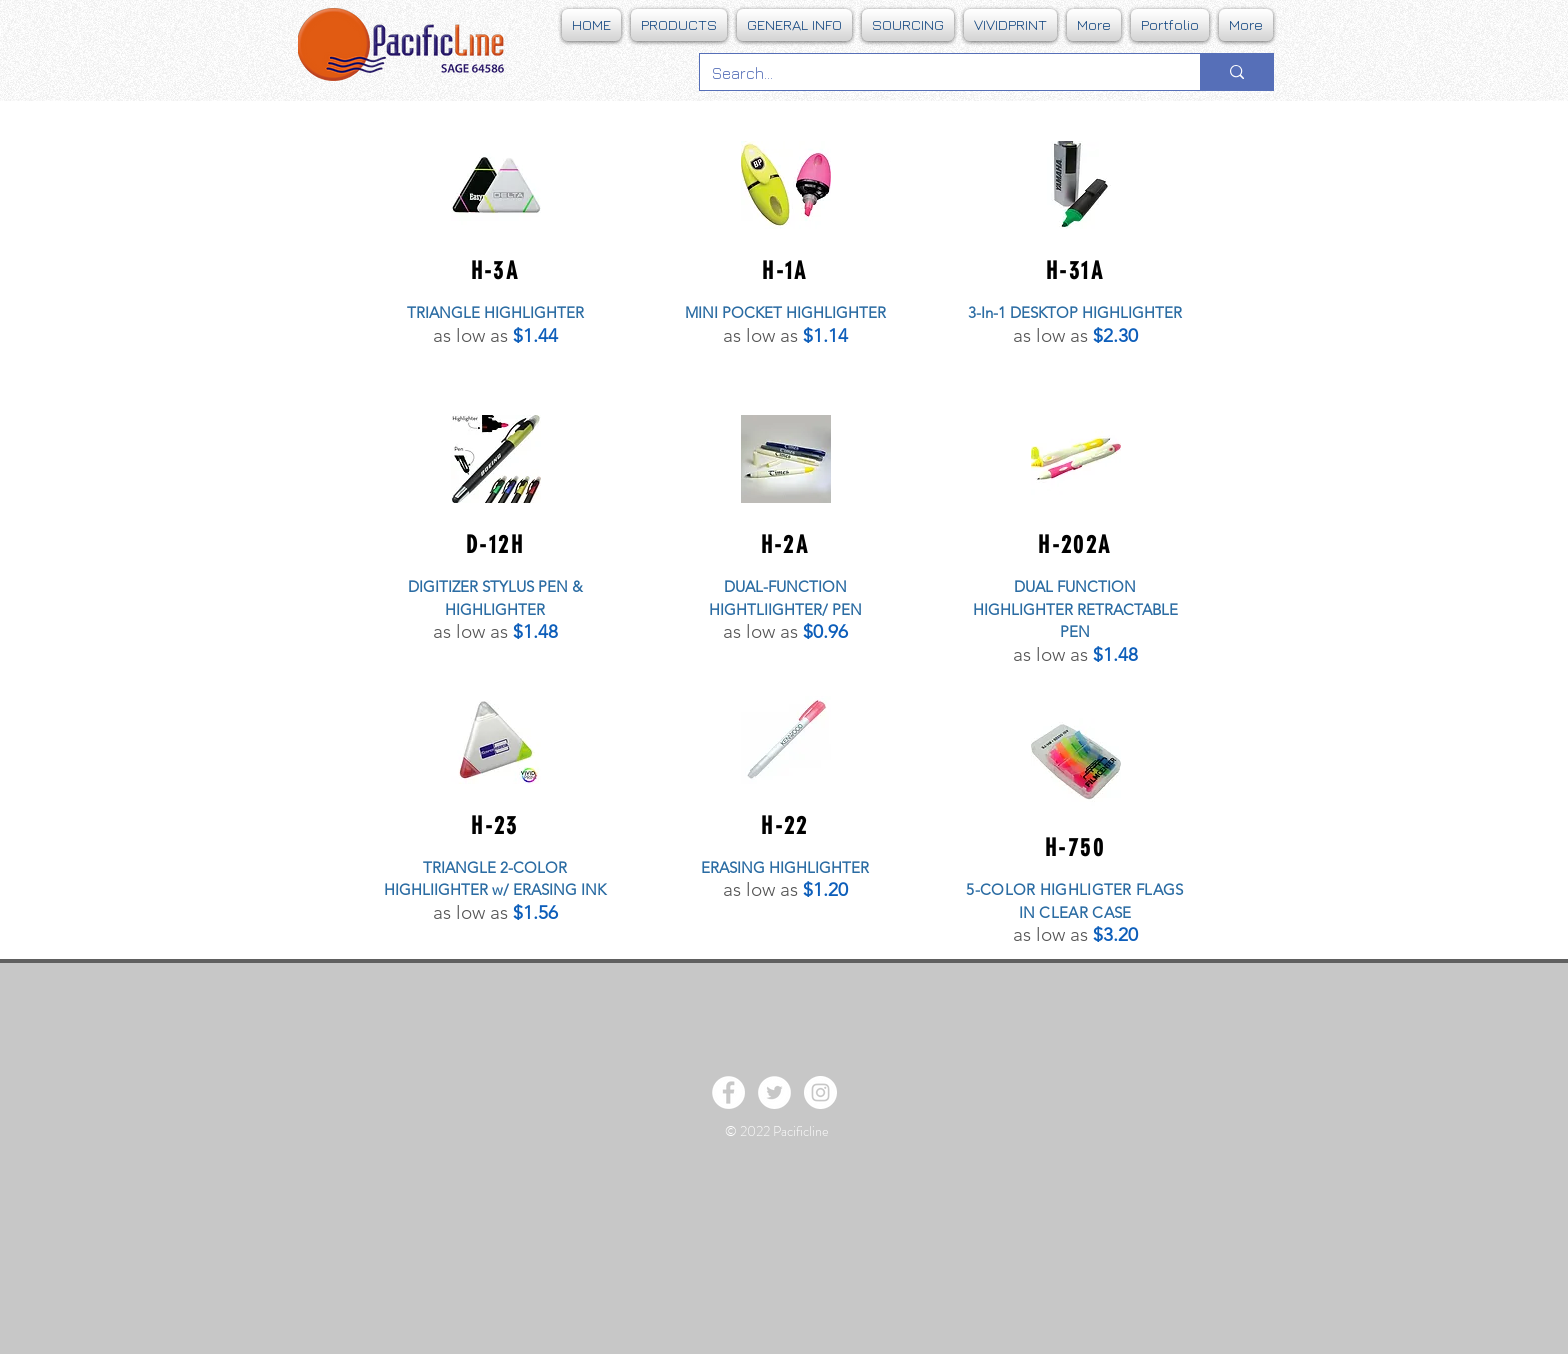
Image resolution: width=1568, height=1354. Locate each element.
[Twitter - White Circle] (774, 1092)
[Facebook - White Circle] (728, 1092)
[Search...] (935, 73)
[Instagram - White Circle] (820, 1092)
